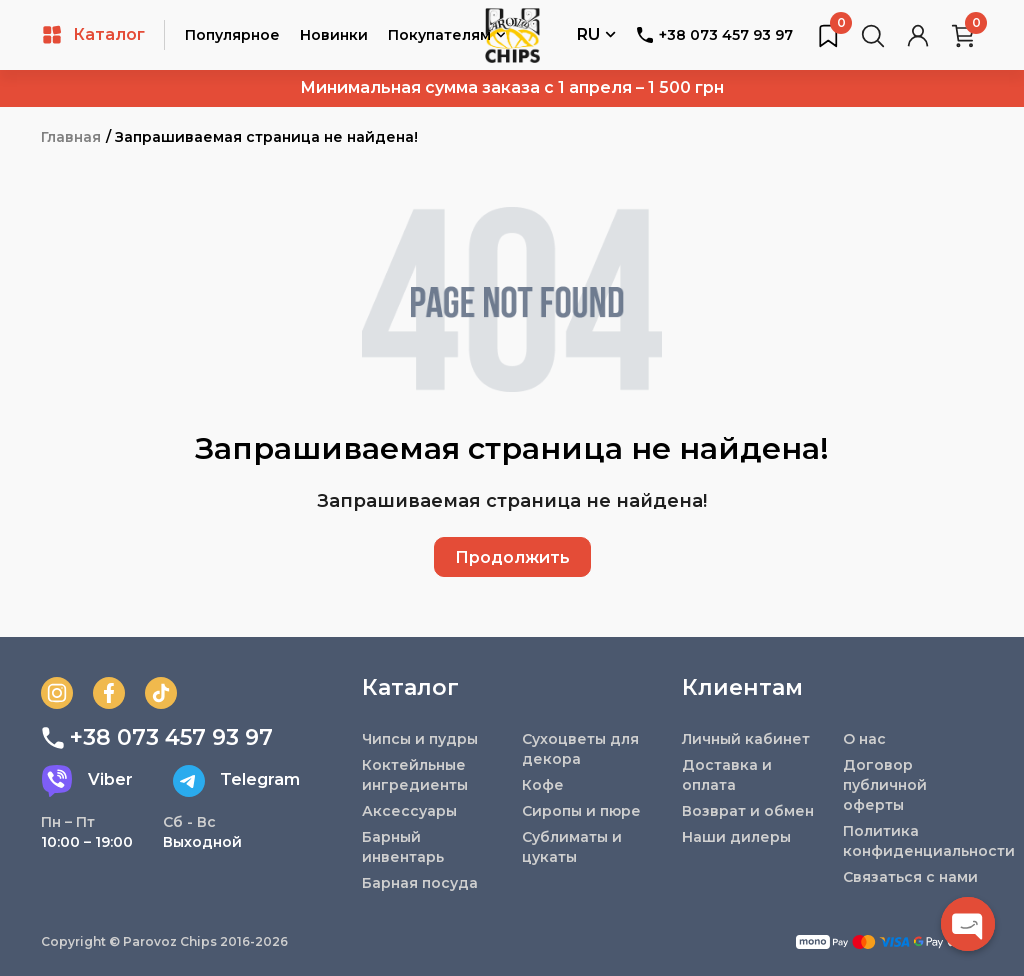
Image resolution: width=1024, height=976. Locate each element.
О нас (864, 739)
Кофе (543, 785)
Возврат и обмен (748, 811)
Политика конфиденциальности (913, 841)
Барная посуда (420, 883)
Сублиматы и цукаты (572, 847)
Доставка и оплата (727, 775)
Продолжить (512, 557)
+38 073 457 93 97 (714, 35)
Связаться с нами (910, 877)
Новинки (334, 35)
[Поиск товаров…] (873, 35)
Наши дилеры (736, 837)
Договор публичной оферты (885, 785)
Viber (87, 781)
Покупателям (447, 36)
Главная (71, 137)
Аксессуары (409, 811)
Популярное (232, 35)
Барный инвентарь (403, 847)
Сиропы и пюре (581, 811)
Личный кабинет (746, 739)
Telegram (236, 781)
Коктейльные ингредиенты (415, 775)
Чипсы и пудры (420, 739)
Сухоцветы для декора (580, 749)
